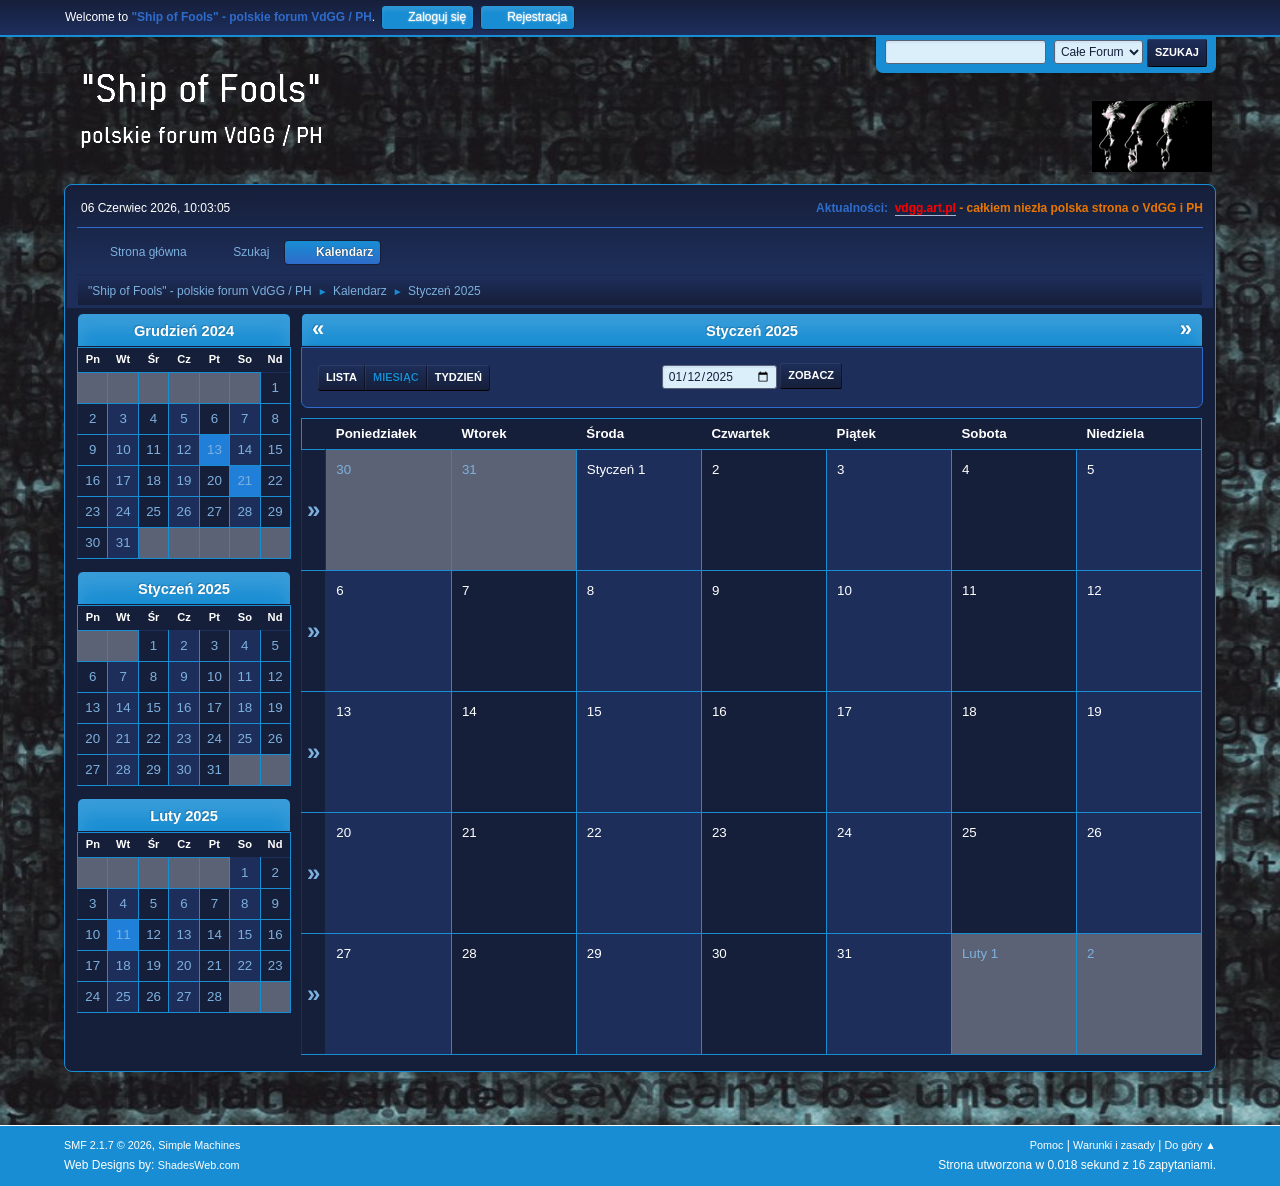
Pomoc (1047, 1145)
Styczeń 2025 (184, 589)
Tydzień (458, 377)
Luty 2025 (184, 816)
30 (343, 469)
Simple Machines (199, 1145)
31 (469, 469)
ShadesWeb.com (199, 1165)
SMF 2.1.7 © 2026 (108, 1145)
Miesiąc (396, 377)
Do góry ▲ (1190, 1145)
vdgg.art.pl (925, 208)
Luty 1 (980, 953)
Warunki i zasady (1114, 1145)
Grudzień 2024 (184, 331)
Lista (341, 377)
